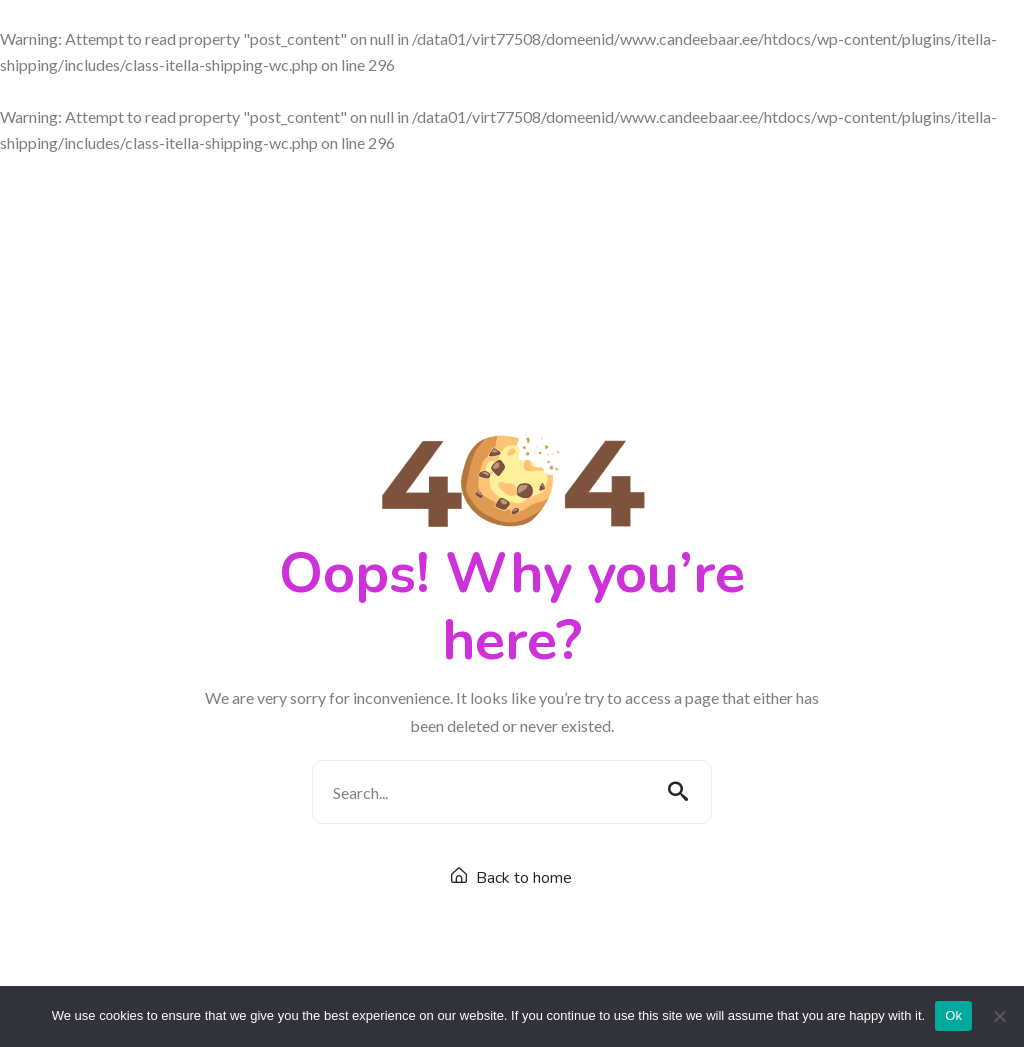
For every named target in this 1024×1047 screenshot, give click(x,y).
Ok (953, 1015)
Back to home (511, 878)
